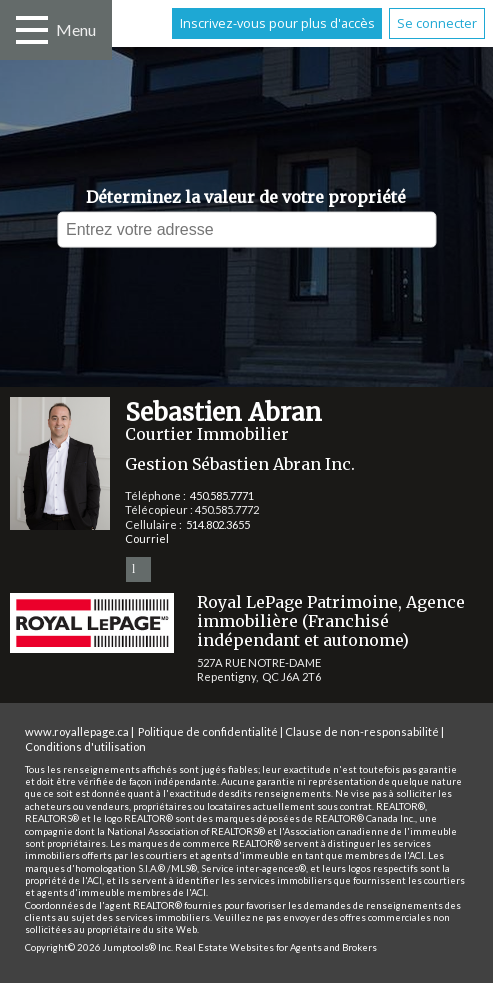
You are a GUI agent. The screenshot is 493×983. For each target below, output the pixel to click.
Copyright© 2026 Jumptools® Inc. (99, 947)
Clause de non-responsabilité (362, 731)
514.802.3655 (218, 524)
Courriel (147, 538)
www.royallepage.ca (77, 731)
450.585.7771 (222, 495)
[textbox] (246, 229)
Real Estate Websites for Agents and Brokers (276, 947)
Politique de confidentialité (208, 731)
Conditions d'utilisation (85, 746)
